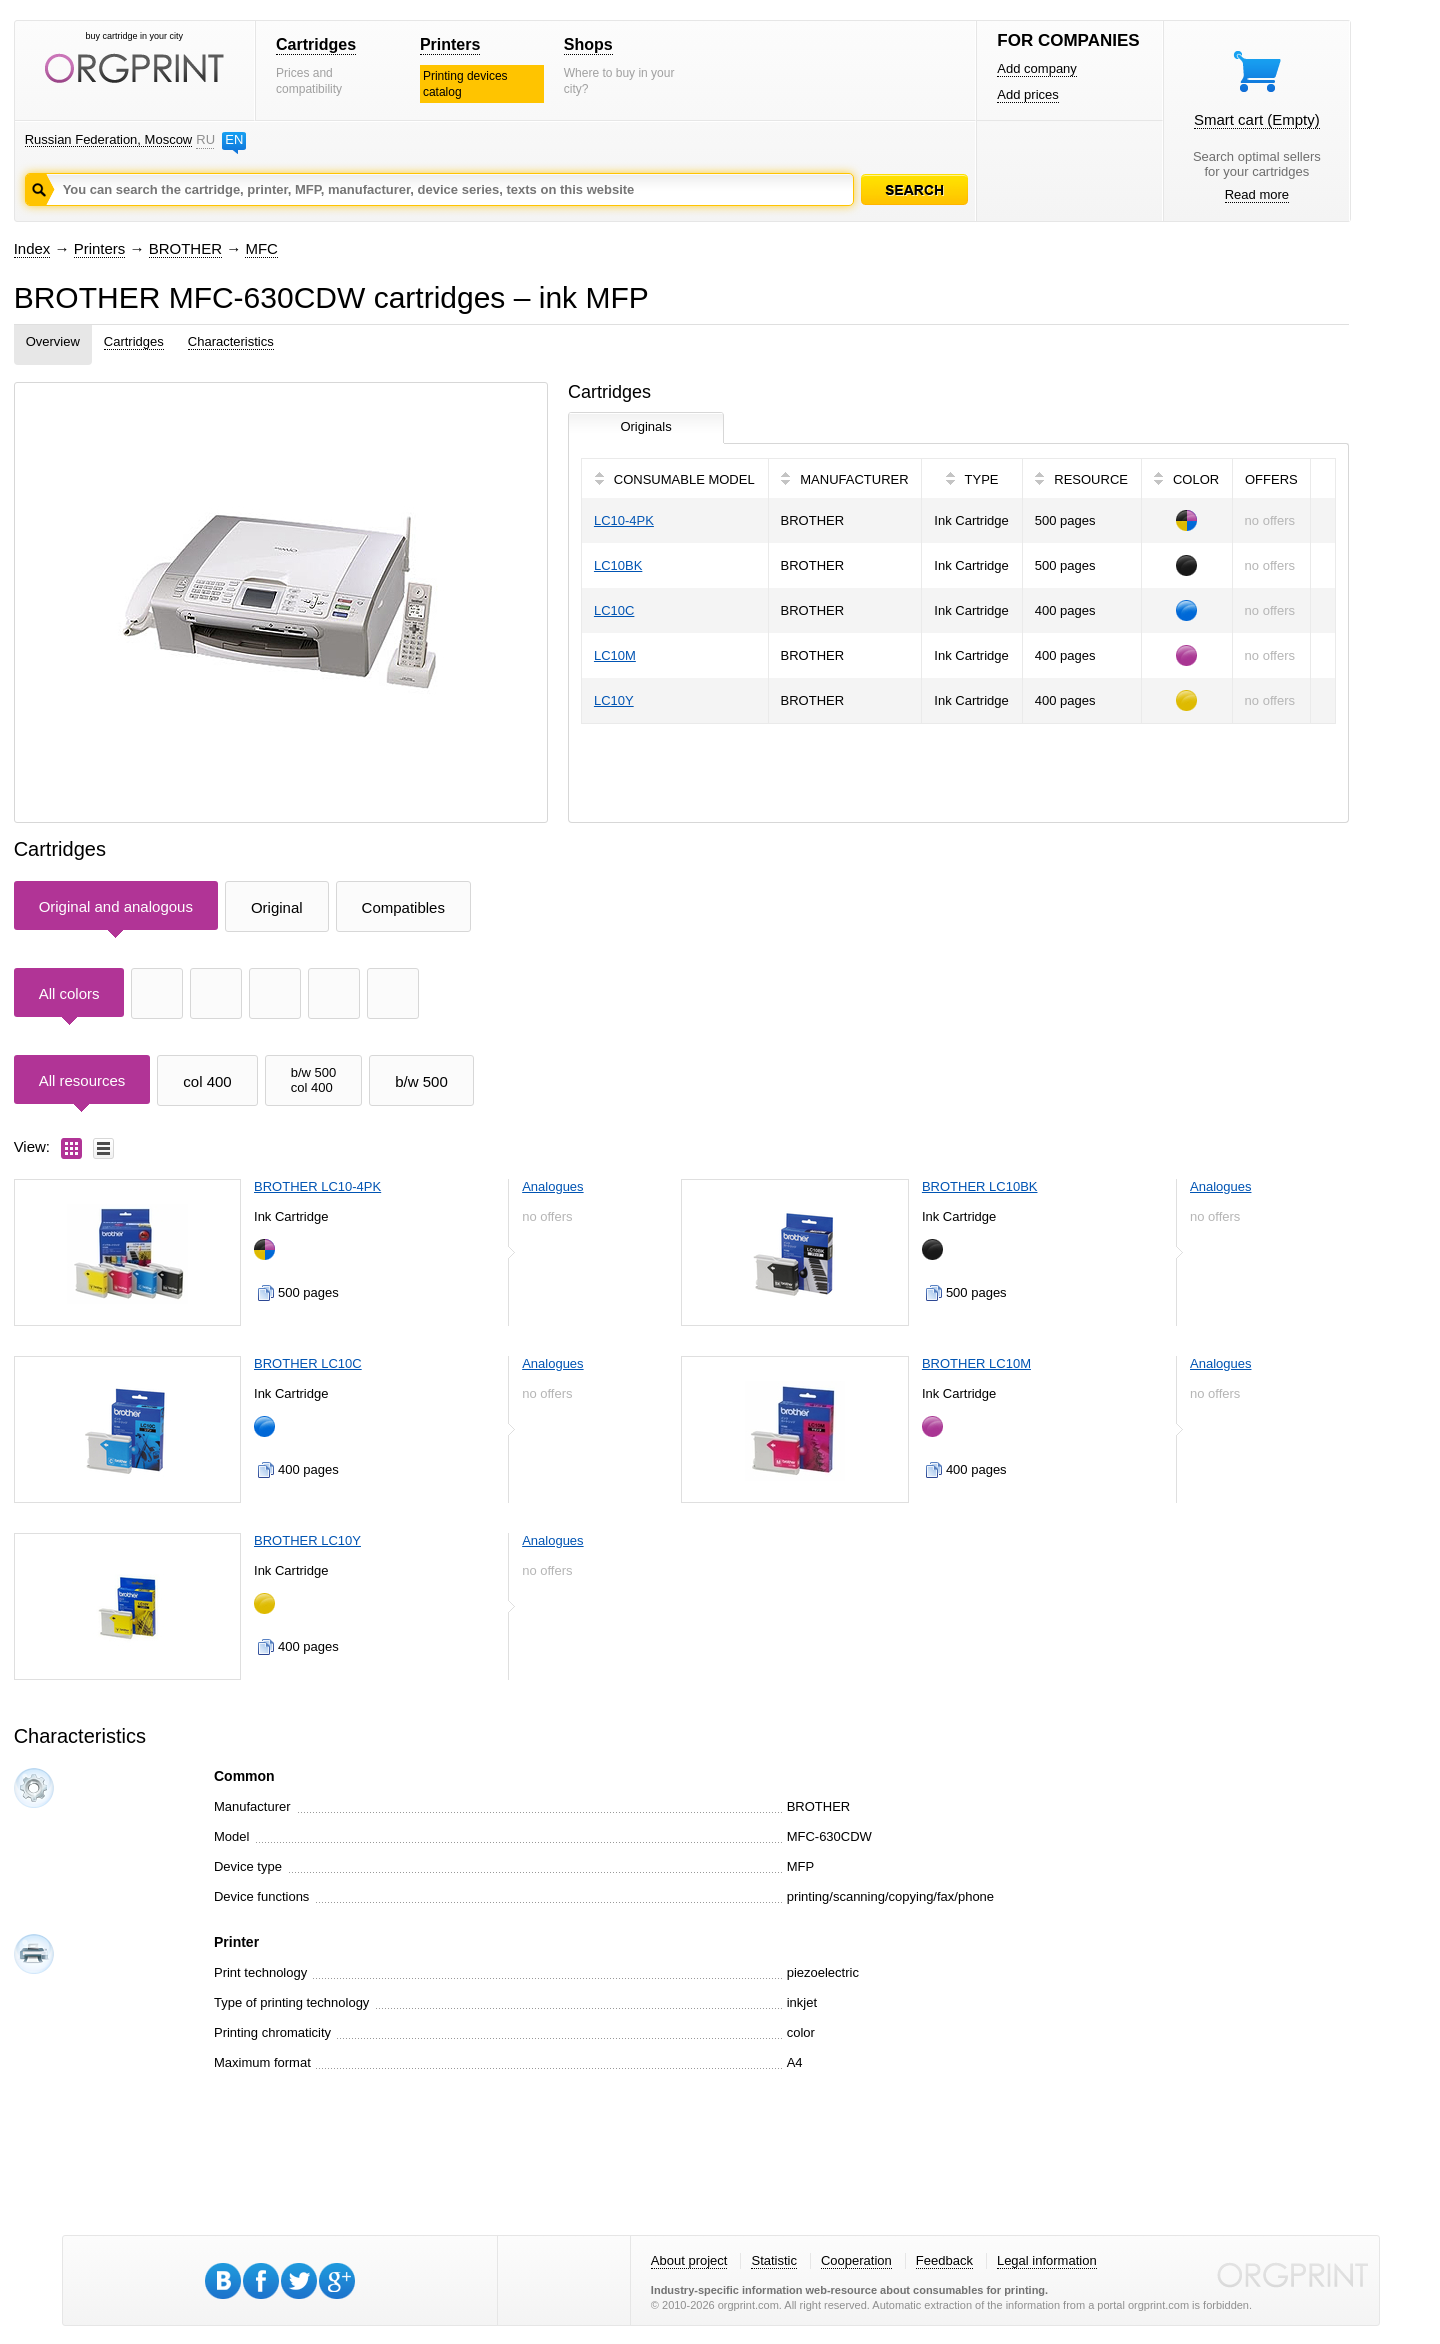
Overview (53, 341)
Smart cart (1257, 119)
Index (32, 248)
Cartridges (316, 44)
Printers (450, 44)
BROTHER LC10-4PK (317, 1186)
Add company (1037, 68)
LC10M (615, 655)
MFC (261, 248)
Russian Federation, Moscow (109, 139)
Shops (588, 44)
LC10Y (614, 700)
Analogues (552, 1186)
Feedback (944, 2260)
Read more (1257, 194)
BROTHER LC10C (308, 1363)
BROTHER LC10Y (307, 1540)
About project (689, 2260)
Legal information (1047, 2260)
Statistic (774, 2260)
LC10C (614, 610)
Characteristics (231, 341)
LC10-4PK (624, 520)
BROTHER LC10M (976, 1363)
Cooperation (856, 2260)
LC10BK (618, 565)
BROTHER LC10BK (980, 1186)
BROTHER (185, 248)
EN (234, 139)
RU (205, 139)
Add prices (1027, 94)
